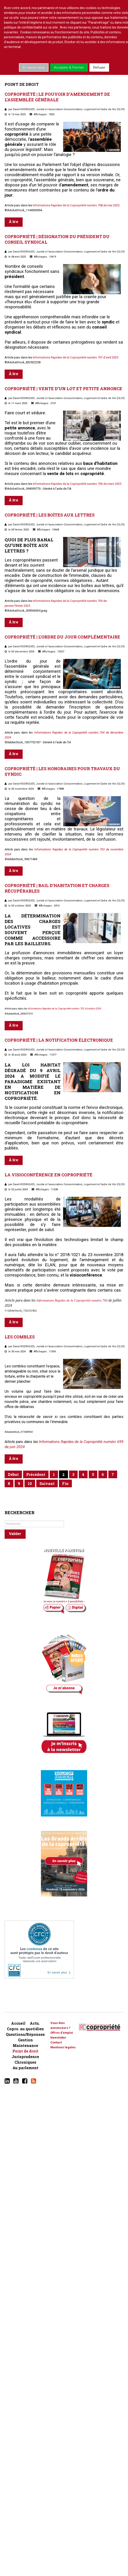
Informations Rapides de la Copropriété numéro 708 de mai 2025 (76, 205)
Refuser (99, 67)
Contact (56, 2042)
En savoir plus (34, 67)
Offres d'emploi (61, 2032)
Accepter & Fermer (69, 67)
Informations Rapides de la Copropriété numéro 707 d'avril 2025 (75, 357)
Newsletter (58, 2037)
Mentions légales (63, 2047)
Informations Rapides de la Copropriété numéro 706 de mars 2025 (77, 483)
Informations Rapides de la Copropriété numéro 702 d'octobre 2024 (64, 1008)
